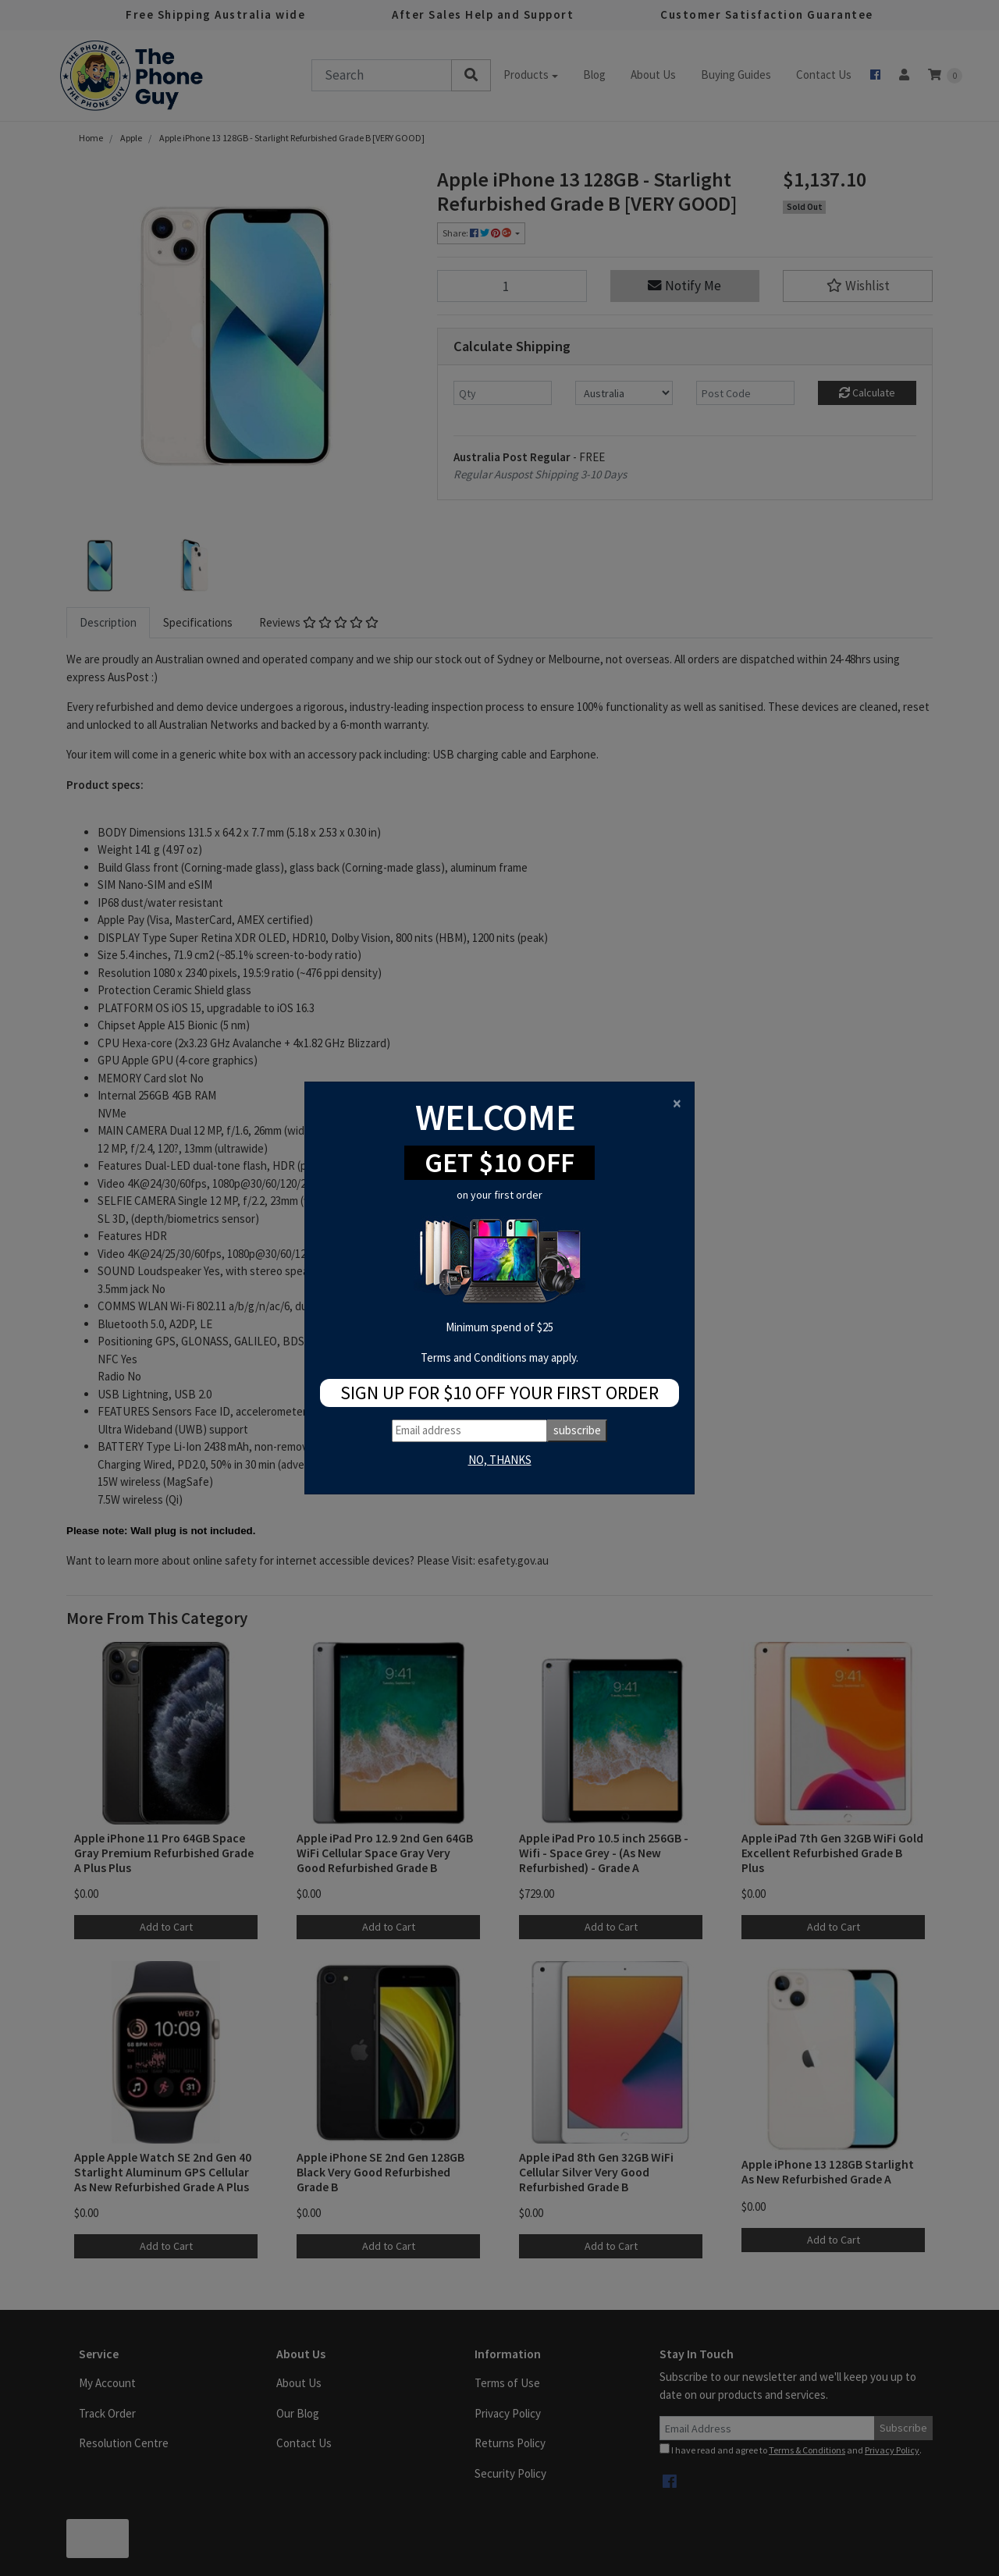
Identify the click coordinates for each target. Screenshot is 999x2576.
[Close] (677, 1103)
